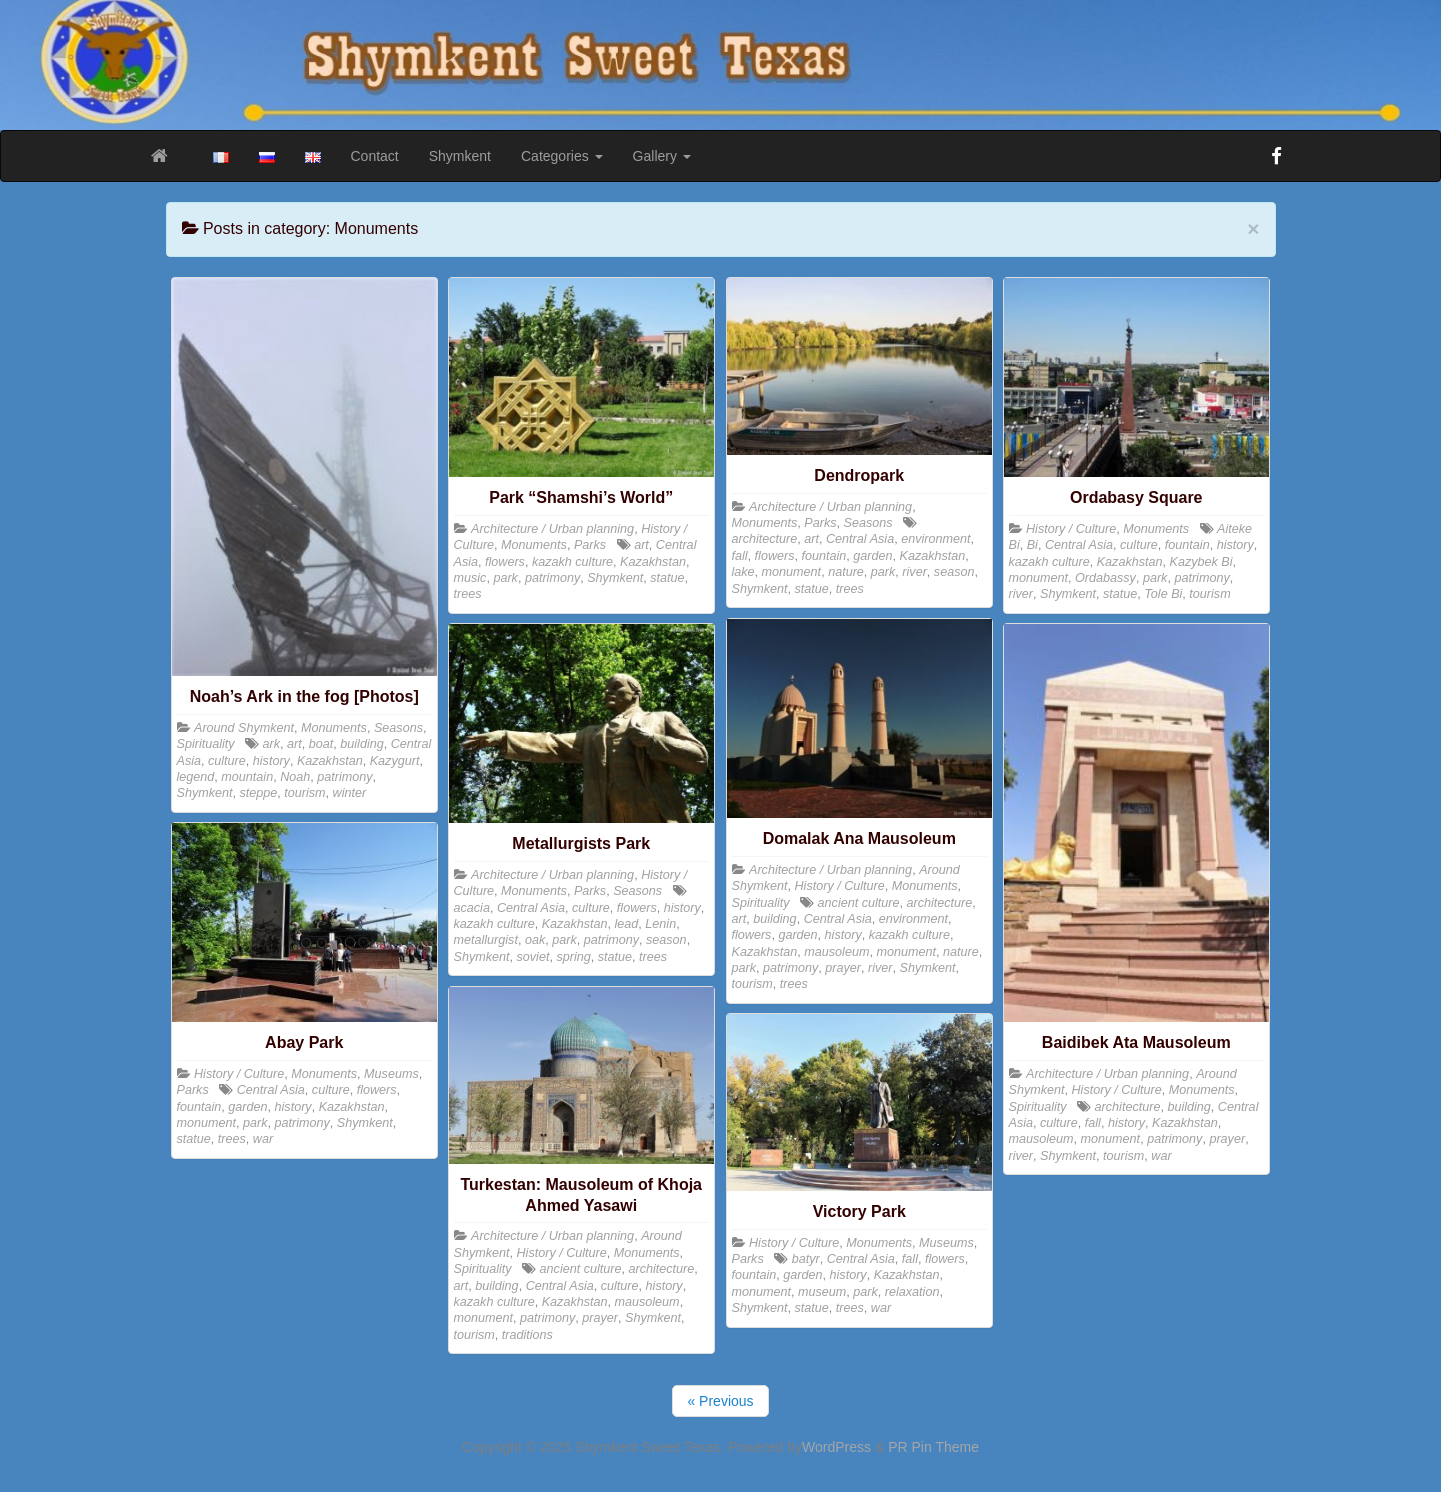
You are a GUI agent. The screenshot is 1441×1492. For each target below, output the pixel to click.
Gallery (662, 156)
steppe (259, 793)
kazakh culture (572, 562)
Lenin (660, 924)
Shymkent (460, 156)
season (954, 572)
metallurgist (486, 940)
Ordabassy (1105, 578)
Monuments (334, 728)
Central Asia (860, 539)
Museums (391, 1074)
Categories (562, 156)
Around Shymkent (244, 728)
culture (227, 761)
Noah (295, 777)
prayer (843, 968)
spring (573, 957)
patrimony (344, 777)
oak (535, 940)
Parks (590, 545)
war (1161, 1156)
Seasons (398, 728)
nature (846, 572)
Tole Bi (1163, 594)
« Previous (720, 1401)
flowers (505, 562)
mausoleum (836, 952)
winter (350, 793)
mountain (247, 777)
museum (822, 1292)
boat (321, 744)
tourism (304, 793)
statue (667, 578)
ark (272, 744)
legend (196, 777)
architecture (765, 539)
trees (468, 594)
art (294, 744)
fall (740, 556)
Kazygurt (395, 761)
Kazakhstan (330, 761)
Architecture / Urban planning (552, 529)
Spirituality (206, 744)
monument (792, 572)
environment (935, 539)
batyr (806, 1259)
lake (743, 572)
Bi (1032, 545)
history (271, 761)
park (505, 578)
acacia (472, 908)
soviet (533, 957)
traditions (527, 1335)
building (361, 744)
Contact (375, 156)
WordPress (836, 1447)
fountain (824, 556)
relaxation (912, 1292)
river (914, 572)
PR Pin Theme (933, 1447)
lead (627, 924)
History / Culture (1071, 529)
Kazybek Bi (1201, 562)
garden (872, 556)
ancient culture (859, 903)
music (470, 578)
